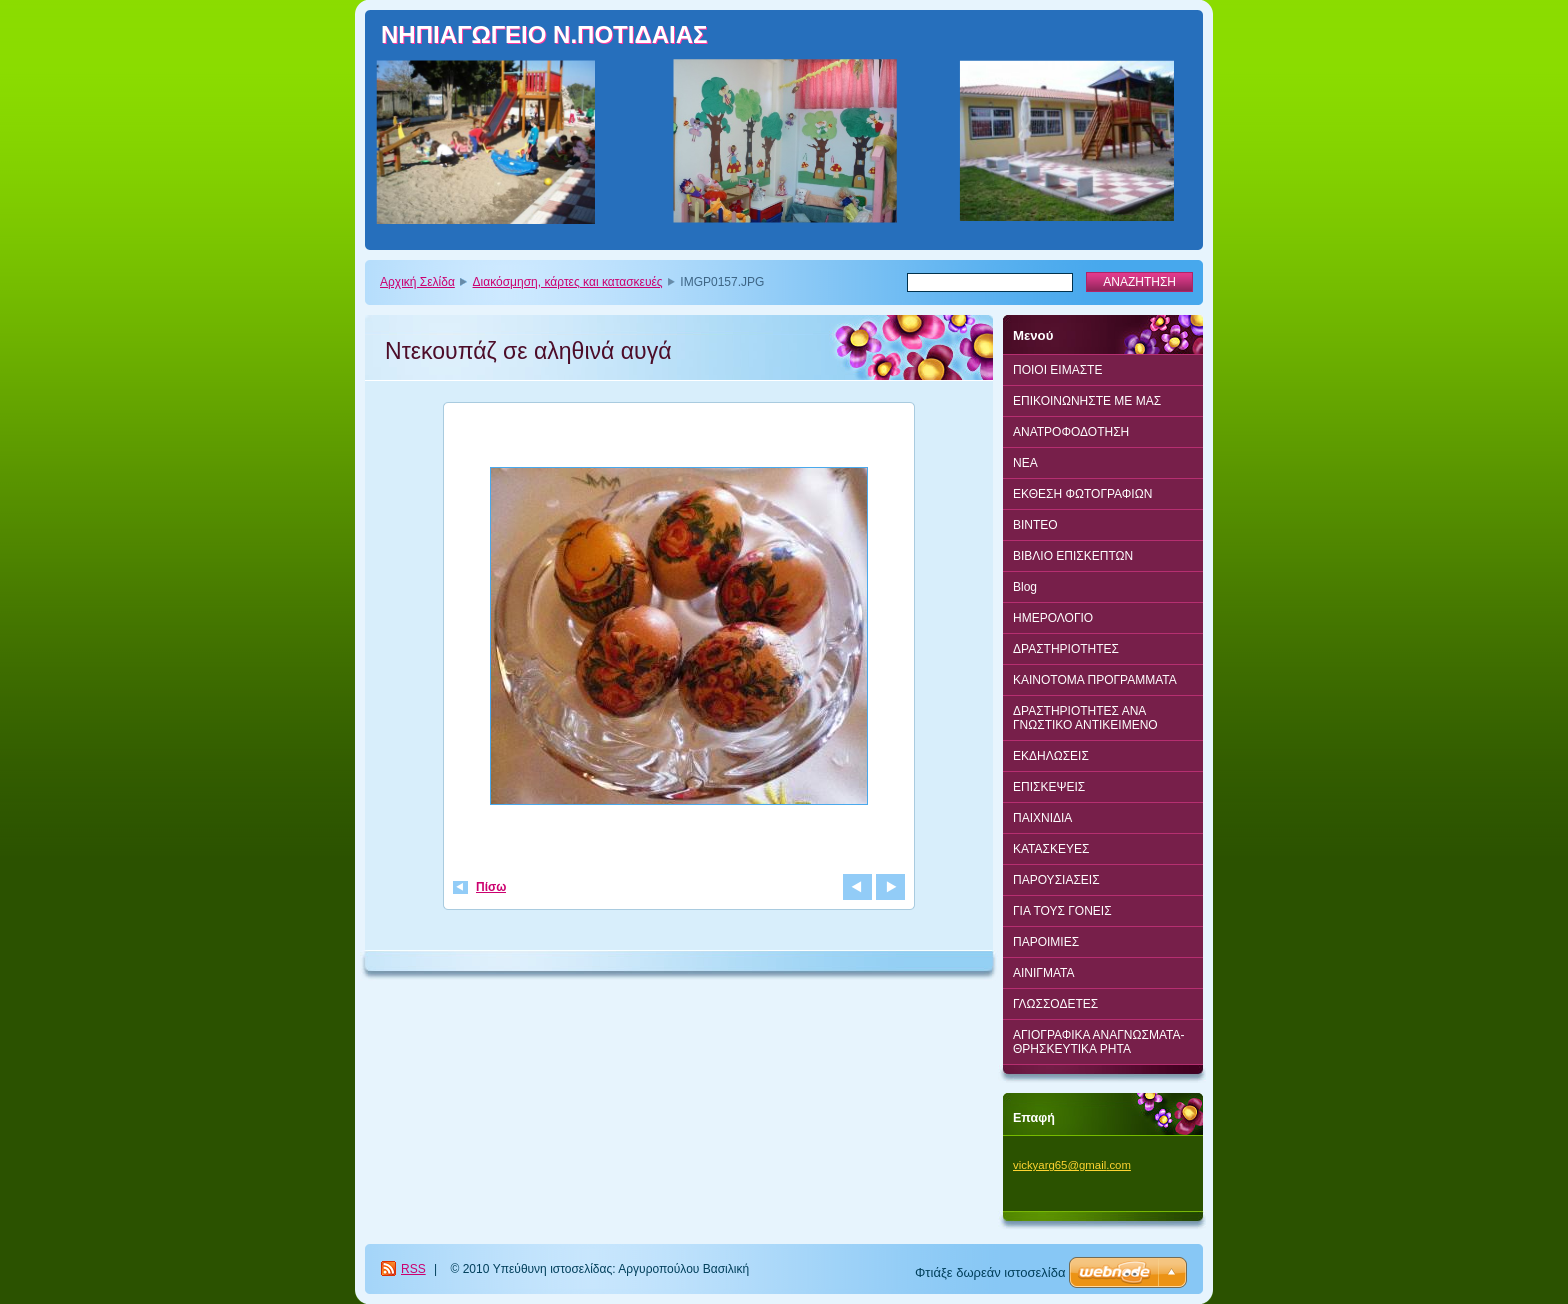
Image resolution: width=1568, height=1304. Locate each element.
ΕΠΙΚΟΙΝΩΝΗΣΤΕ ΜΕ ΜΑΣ (1087, 401)
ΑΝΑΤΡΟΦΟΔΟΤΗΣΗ (1071, 432)
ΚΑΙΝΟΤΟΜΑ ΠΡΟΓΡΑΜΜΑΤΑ (1095, 680)
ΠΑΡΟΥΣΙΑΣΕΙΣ (1056, 880)
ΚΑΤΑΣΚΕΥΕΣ (1051, 849)
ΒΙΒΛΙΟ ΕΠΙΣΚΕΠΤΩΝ (1073, 556)
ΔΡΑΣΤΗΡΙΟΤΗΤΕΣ (1066, 649)
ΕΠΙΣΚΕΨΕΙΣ (1049, 787)
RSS (413, 1269)
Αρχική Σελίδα (417, 282)
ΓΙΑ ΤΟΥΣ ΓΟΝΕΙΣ (1062, 911)
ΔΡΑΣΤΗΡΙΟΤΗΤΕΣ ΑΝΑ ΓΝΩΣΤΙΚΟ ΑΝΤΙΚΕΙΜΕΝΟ (1085, 718)
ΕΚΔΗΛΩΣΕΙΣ (1051, 756)
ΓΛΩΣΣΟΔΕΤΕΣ (1055, 1004)
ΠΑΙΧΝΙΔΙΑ (1042, 818)
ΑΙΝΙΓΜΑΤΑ (1044, 973)
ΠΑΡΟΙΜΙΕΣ (1046, 942)
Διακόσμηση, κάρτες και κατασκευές (568, 282)
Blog (1025, 587)
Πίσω (491, 887)
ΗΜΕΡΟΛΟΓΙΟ (1053, 618)
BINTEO (1035, 525)
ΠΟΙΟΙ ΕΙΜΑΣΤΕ (1057, 370)
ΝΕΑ (1025, 463)
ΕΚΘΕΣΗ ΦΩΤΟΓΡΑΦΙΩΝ (1082, 494)
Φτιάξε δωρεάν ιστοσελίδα (990, 1272)
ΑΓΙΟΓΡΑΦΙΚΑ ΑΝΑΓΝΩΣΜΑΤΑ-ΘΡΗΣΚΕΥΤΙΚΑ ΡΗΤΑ (1098, 1042)
